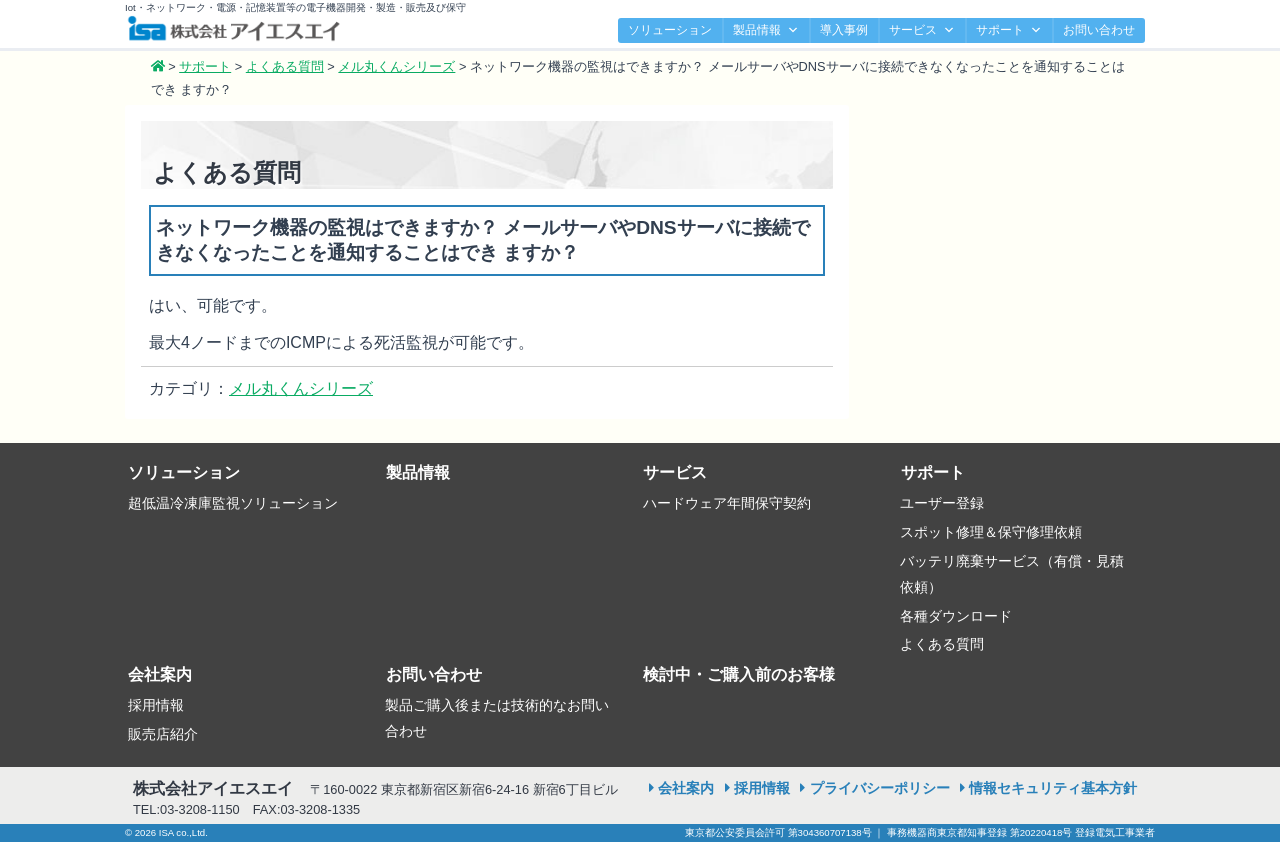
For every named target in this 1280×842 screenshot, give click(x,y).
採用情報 (156, 705)
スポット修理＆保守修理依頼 (991, 532)
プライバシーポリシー (880, 788)
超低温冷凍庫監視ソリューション (233, 503)
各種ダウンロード (956, 616)
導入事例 (844, 30)
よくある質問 (942, 644)
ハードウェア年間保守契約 (727, 503)
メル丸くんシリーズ (301, 388)
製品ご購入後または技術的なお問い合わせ (497, 718)
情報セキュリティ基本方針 (1053, 788)
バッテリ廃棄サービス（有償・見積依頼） (1012, 574)
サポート (1009, 30)
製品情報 (766, 30)
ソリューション (670, 30)
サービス (922, 30)
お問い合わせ (1099, 30)
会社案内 (160, 674)
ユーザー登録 (942, 503)
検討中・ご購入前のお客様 (739, 674)
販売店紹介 (163, 734)
